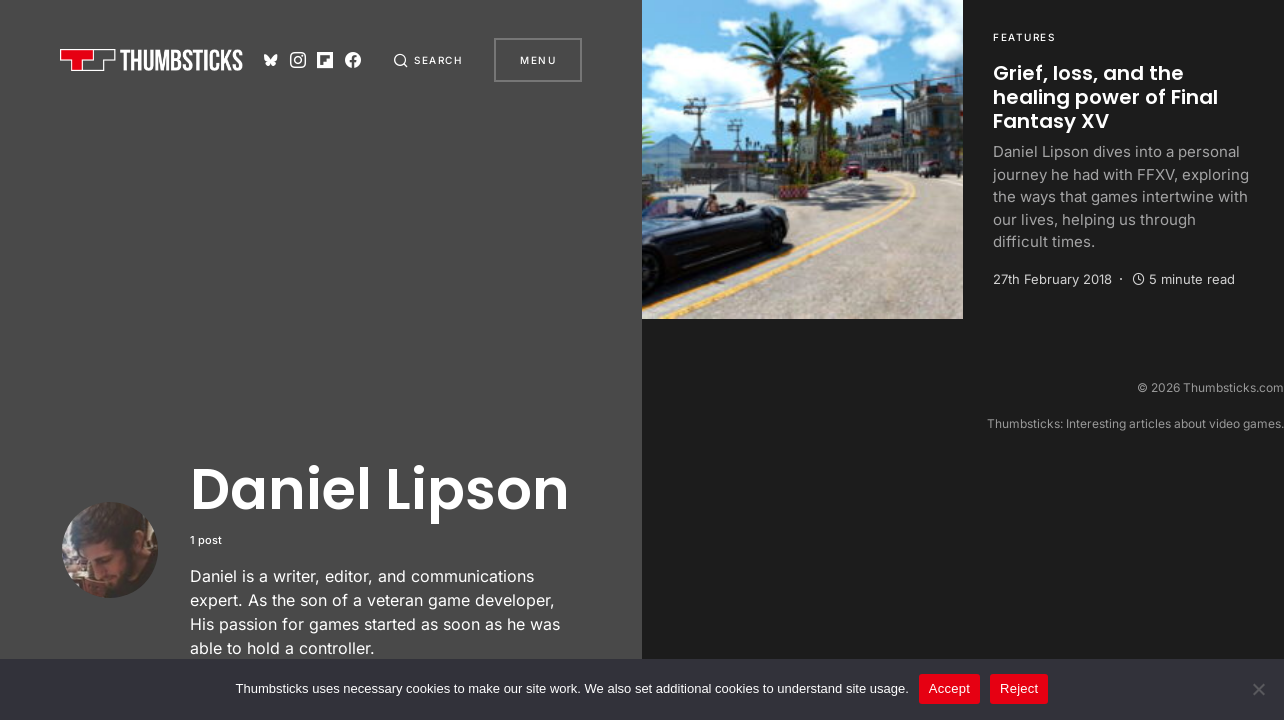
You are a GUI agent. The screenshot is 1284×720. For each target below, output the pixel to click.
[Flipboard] (325, 60)
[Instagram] (298, 60)
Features (1024, 37)
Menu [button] (538, 60)
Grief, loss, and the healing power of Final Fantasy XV (1105, 97)
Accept (949, 688)
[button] (428, 60)
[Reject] (1259, 689)
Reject (1019, 688)
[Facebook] (353, 60)
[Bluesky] (271, 60)
